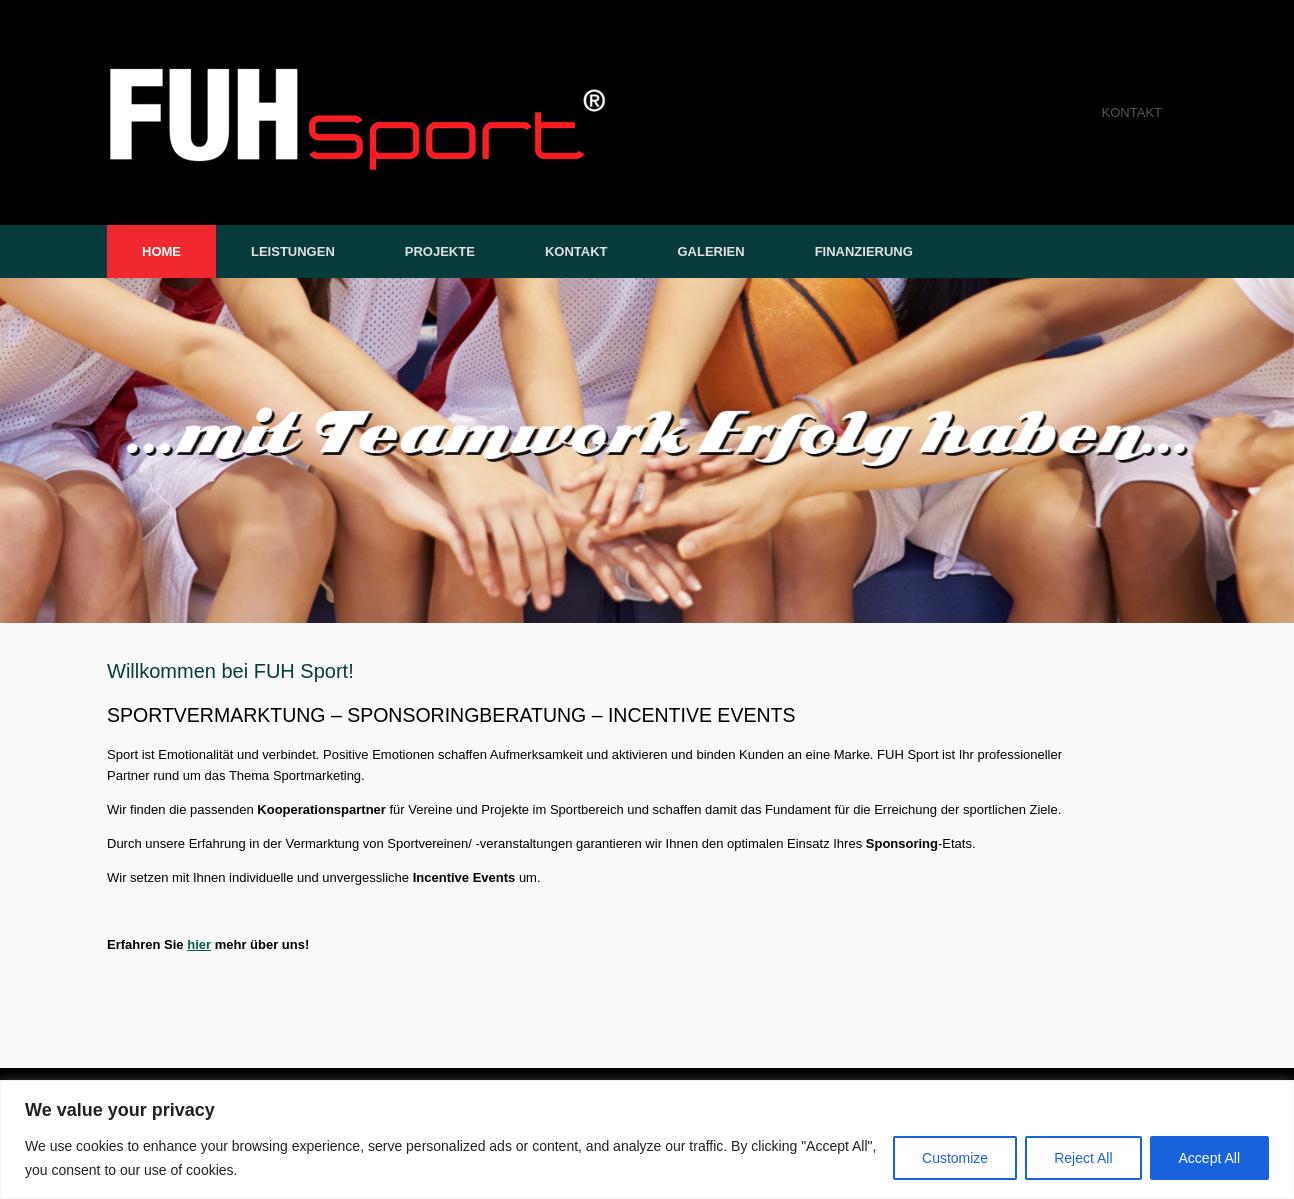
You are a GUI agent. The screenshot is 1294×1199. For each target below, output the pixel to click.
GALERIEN (710, 251)
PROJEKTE (440, 251)
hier (199, 944)
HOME (161, 251)
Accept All (1209, 1158)
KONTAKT (1132, 112)
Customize (955, 1158)
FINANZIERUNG (864, 251)
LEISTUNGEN (293, 251)
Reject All (1083, 1158)
